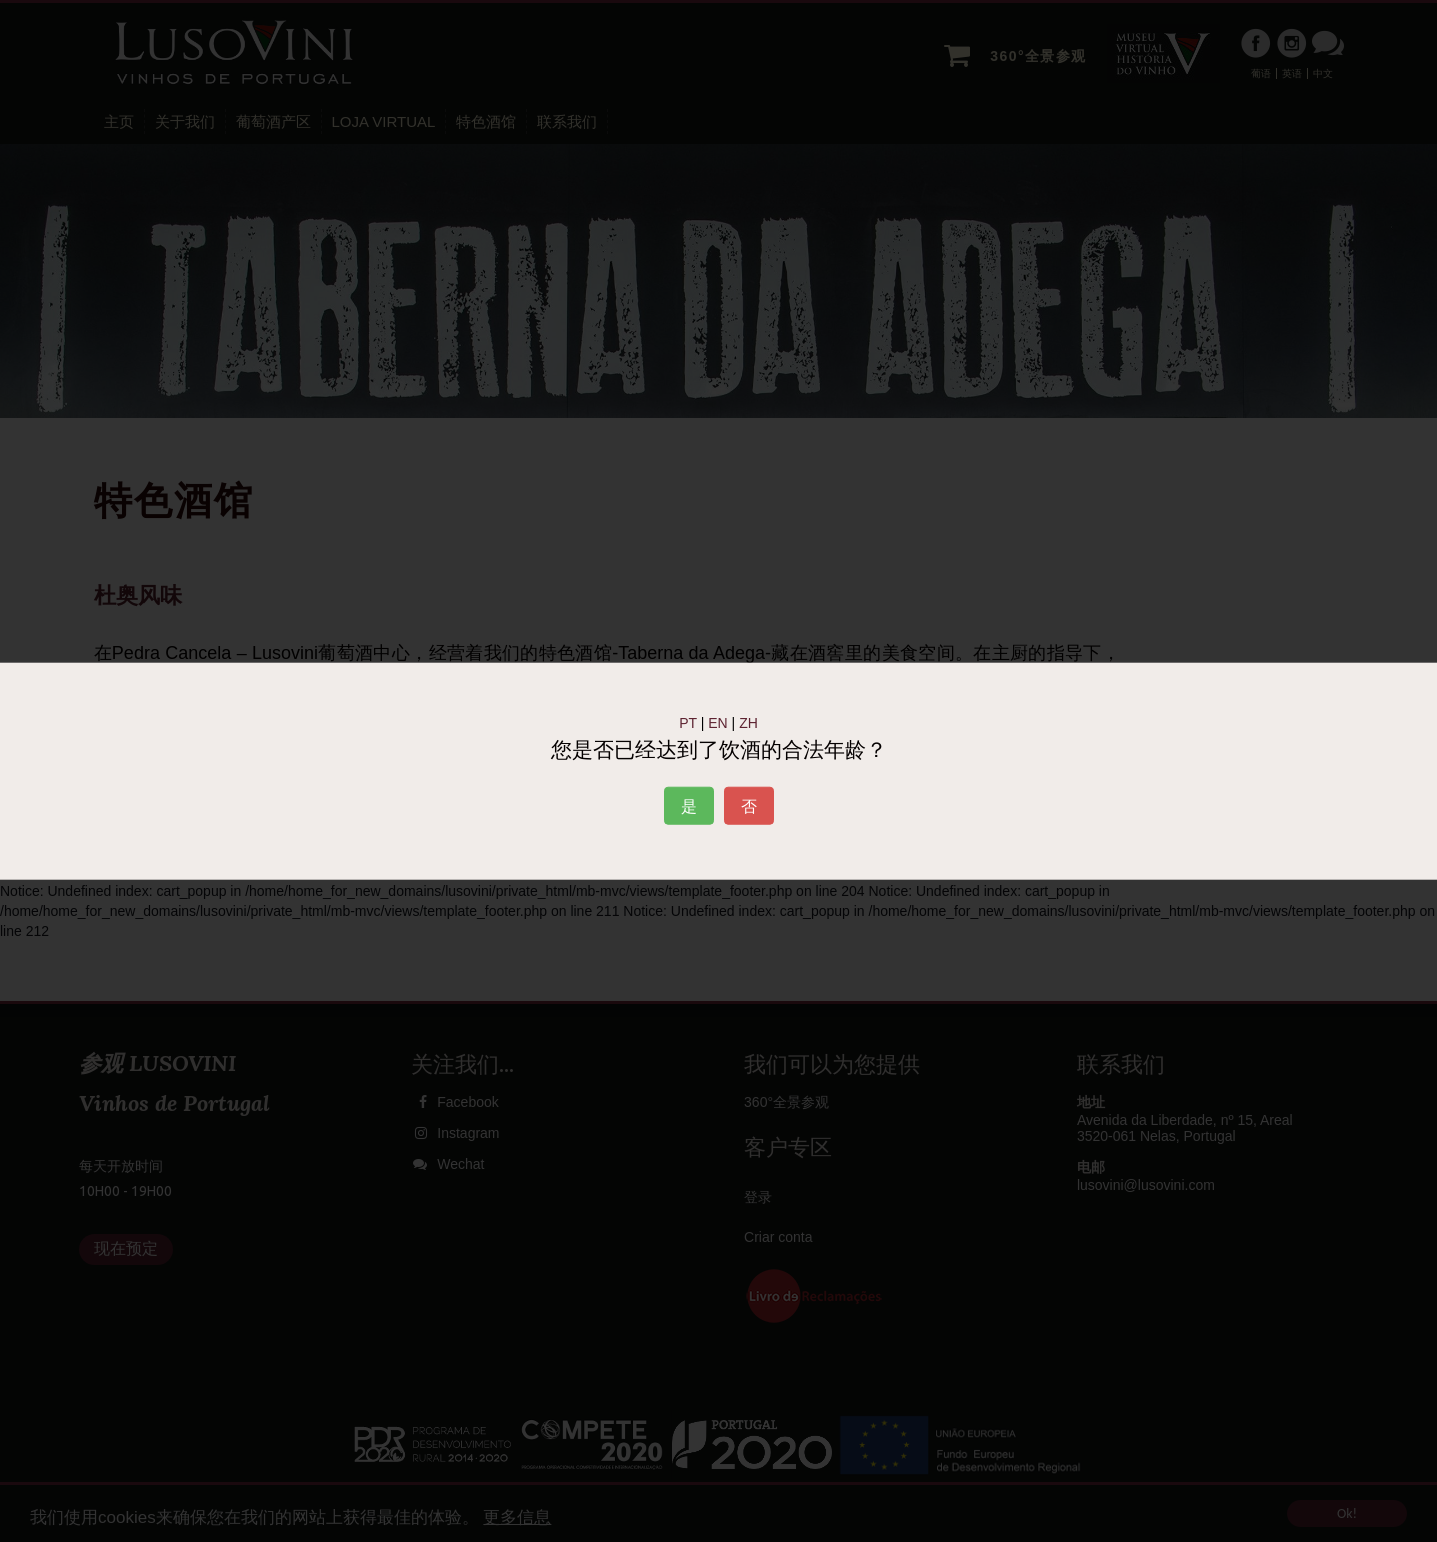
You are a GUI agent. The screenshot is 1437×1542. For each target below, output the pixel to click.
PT (688, 723)
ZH (748, 723)
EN (717, 723)
